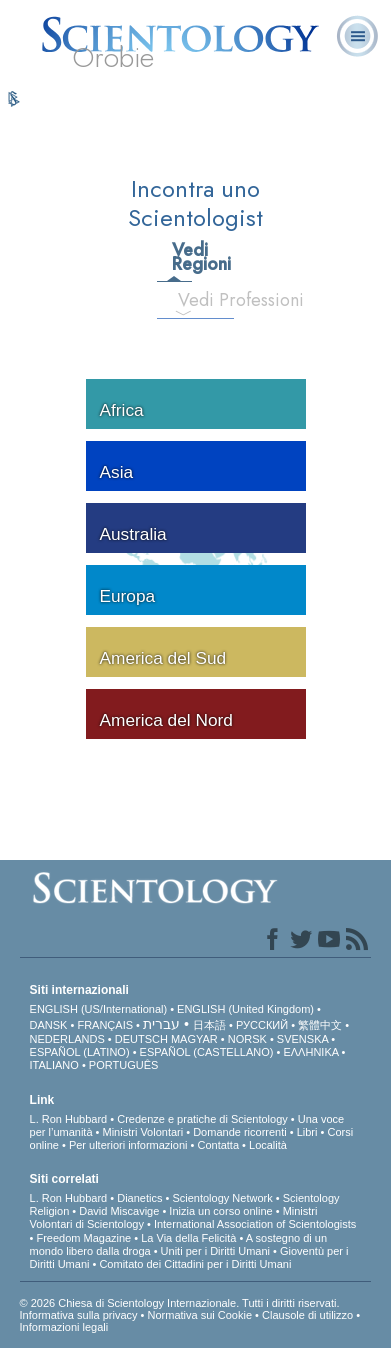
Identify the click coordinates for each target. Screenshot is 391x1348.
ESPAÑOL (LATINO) (80, 1052)
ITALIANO (54, 1065)
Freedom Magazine (83, 1238)
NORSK (247, 1039)
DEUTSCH (141, 1039)
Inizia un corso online (220, 1211)
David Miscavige (119, 1211)
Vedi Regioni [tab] (181, 257)
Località (268, 1145)
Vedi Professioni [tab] (191, 300)
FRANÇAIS (105, 1025)
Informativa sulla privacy (79, 1315)
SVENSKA (302, 1039)
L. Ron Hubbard (69, 1119)
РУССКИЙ (262, 1025)
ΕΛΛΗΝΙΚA (310, 1052)
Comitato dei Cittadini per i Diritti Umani (195, 1264)
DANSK (49, 1025)
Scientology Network (222, 1198)
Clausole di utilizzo (307, 1315)
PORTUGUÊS (123, 1065)
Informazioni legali (64, 1327)
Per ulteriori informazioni (128, 1145)
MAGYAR (194, 1039)
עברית (161, 1024)
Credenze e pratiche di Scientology (202, 1119)
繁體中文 (320, 1025)
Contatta (218, 1145)
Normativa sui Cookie (200, 1315)
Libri (307, 1132)
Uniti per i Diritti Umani (215, 1251)
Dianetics (139, 1198)
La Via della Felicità (188, 1238)
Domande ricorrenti (240, 1132)
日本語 (209, 1025)
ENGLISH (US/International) (99, 1009)
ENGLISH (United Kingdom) (245, 1009)
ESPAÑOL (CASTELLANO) (207, 1052)
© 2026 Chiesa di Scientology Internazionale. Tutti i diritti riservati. (180, 1303)
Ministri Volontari (143, 1132)
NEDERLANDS (67, 1039)
